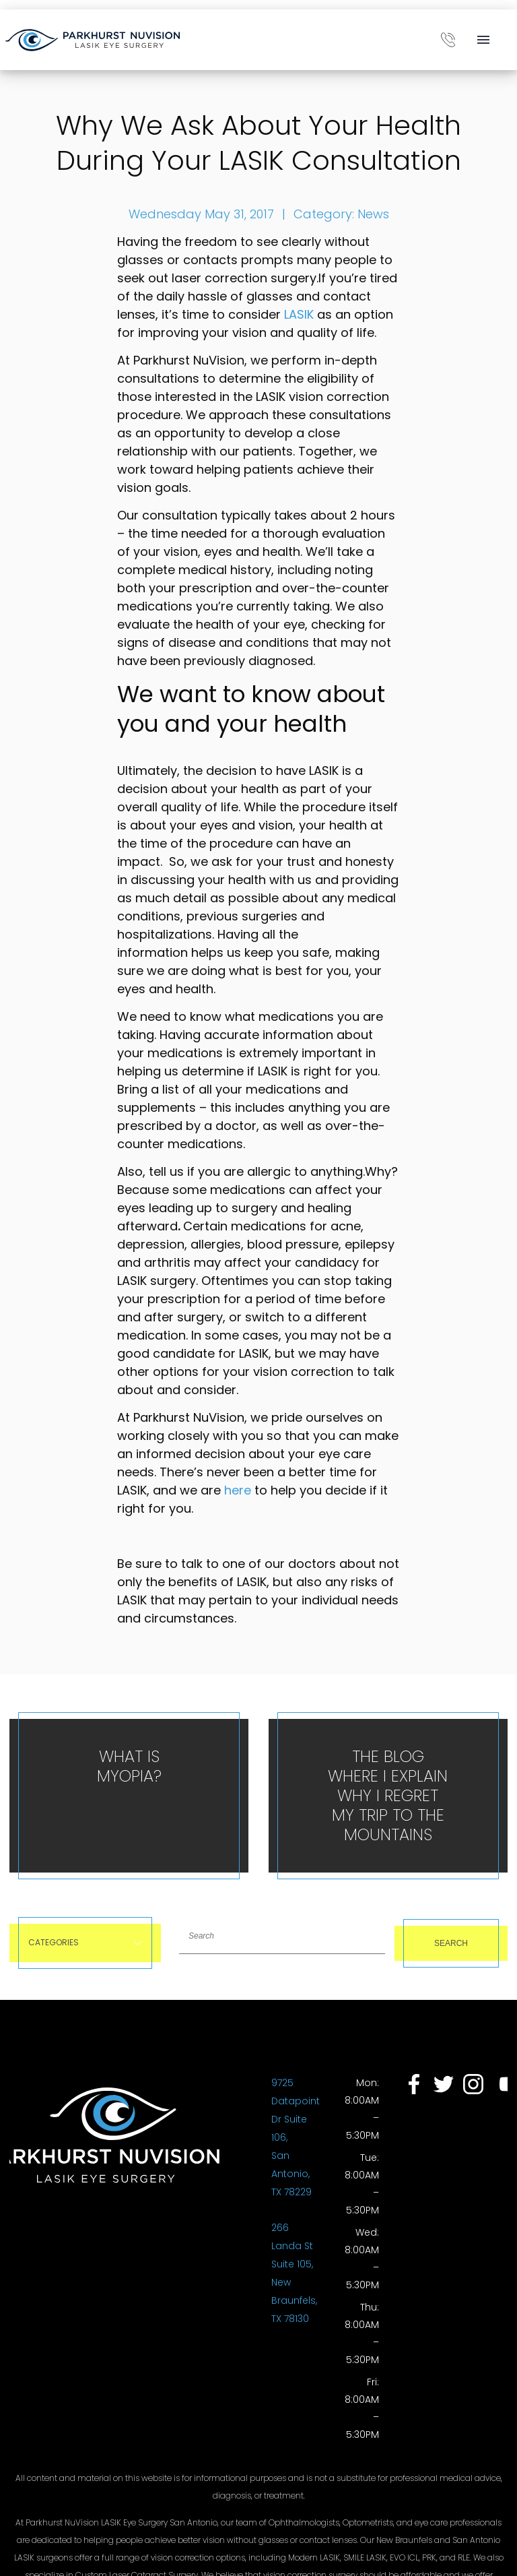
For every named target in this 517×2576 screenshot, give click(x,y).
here (237, 1490)
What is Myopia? (129, 1766)
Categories (85, 1942)
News (373, 214)
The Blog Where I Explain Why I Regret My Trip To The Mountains (388, 1795)
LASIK (299, 314)
